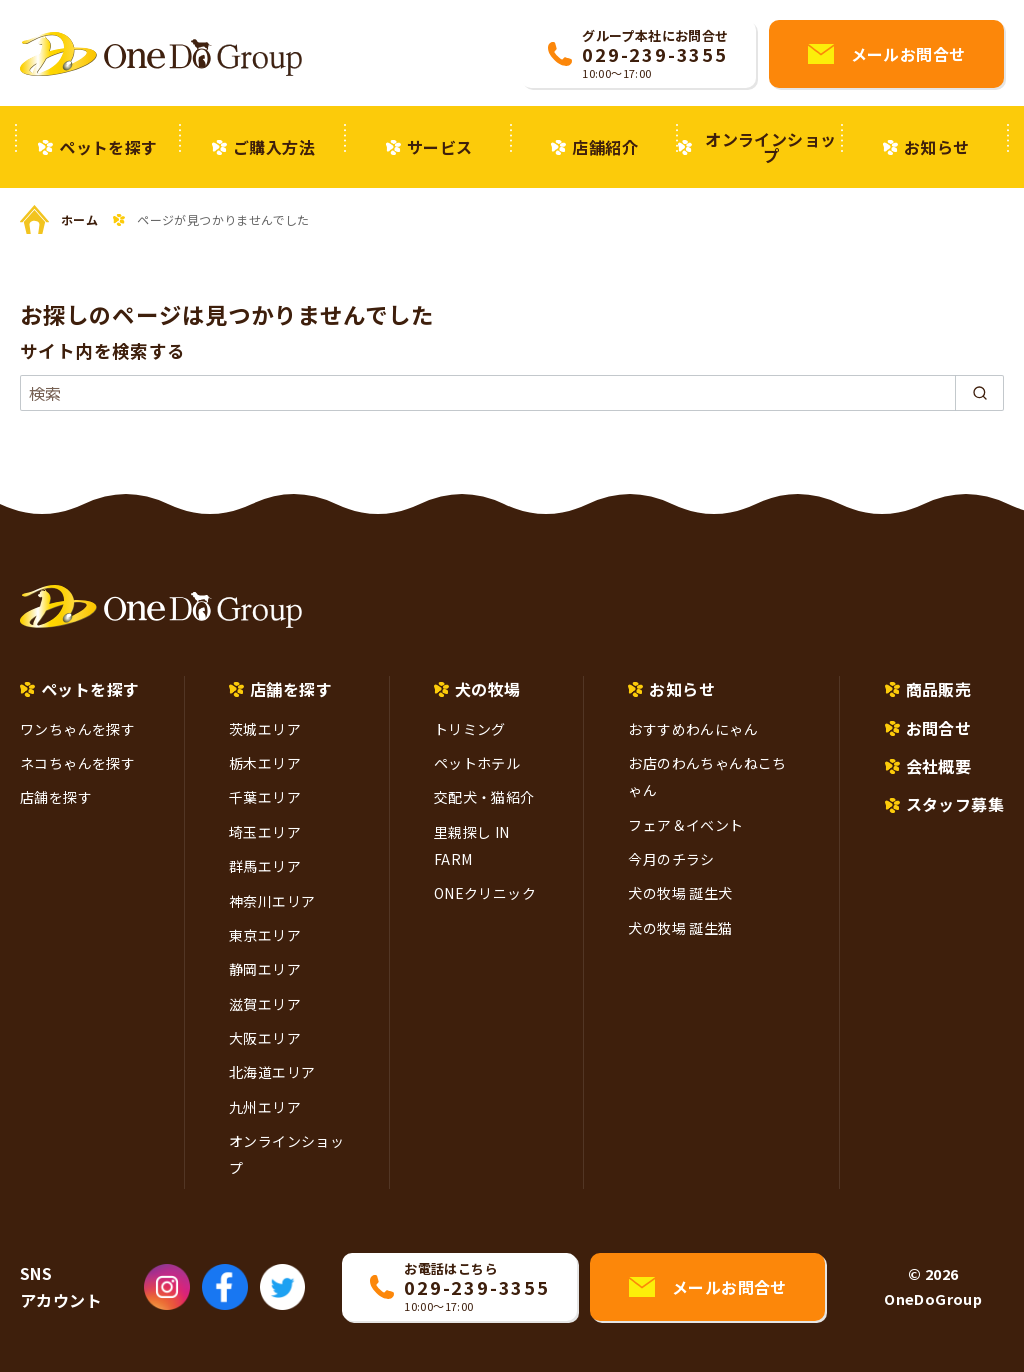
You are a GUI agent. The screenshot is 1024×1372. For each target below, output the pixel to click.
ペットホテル (477, 763)
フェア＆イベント (685, 825)
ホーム (79, 219)
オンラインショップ (770, 147)
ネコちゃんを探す (77, 763)
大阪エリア (265, 1038)
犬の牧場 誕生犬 (680, 893)
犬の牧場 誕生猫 (680, 928)
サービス (440, 147)
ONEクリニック (485, 893)
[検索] (512, 393)
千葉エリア (265, 797)
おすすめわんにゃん (693, 729)
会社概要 (939, 766)
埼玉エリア (265, 832)
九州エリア (265, 1107)
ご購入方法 (274, 147)
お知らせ (937, 147)
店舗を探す (56, 797)
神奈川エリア (272, 901)
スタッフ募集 (955, 804)
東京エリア (265, 935)
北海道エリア (272, 1072)
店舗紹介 (605, 147)
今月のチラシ (671, 859)
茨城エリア (265, 729)
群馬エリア (265, 866)
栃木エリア (265, 763)
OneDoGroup (933, 1298)
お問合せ (939, 728)
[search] (979, 393)
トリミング (470, 729)
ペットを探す (108, 147)
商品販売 (939, 689)
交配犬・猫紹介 (484, 797)
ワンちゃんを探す (77, 729)
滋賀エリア (265, 1004)
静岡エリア (265, 969)
